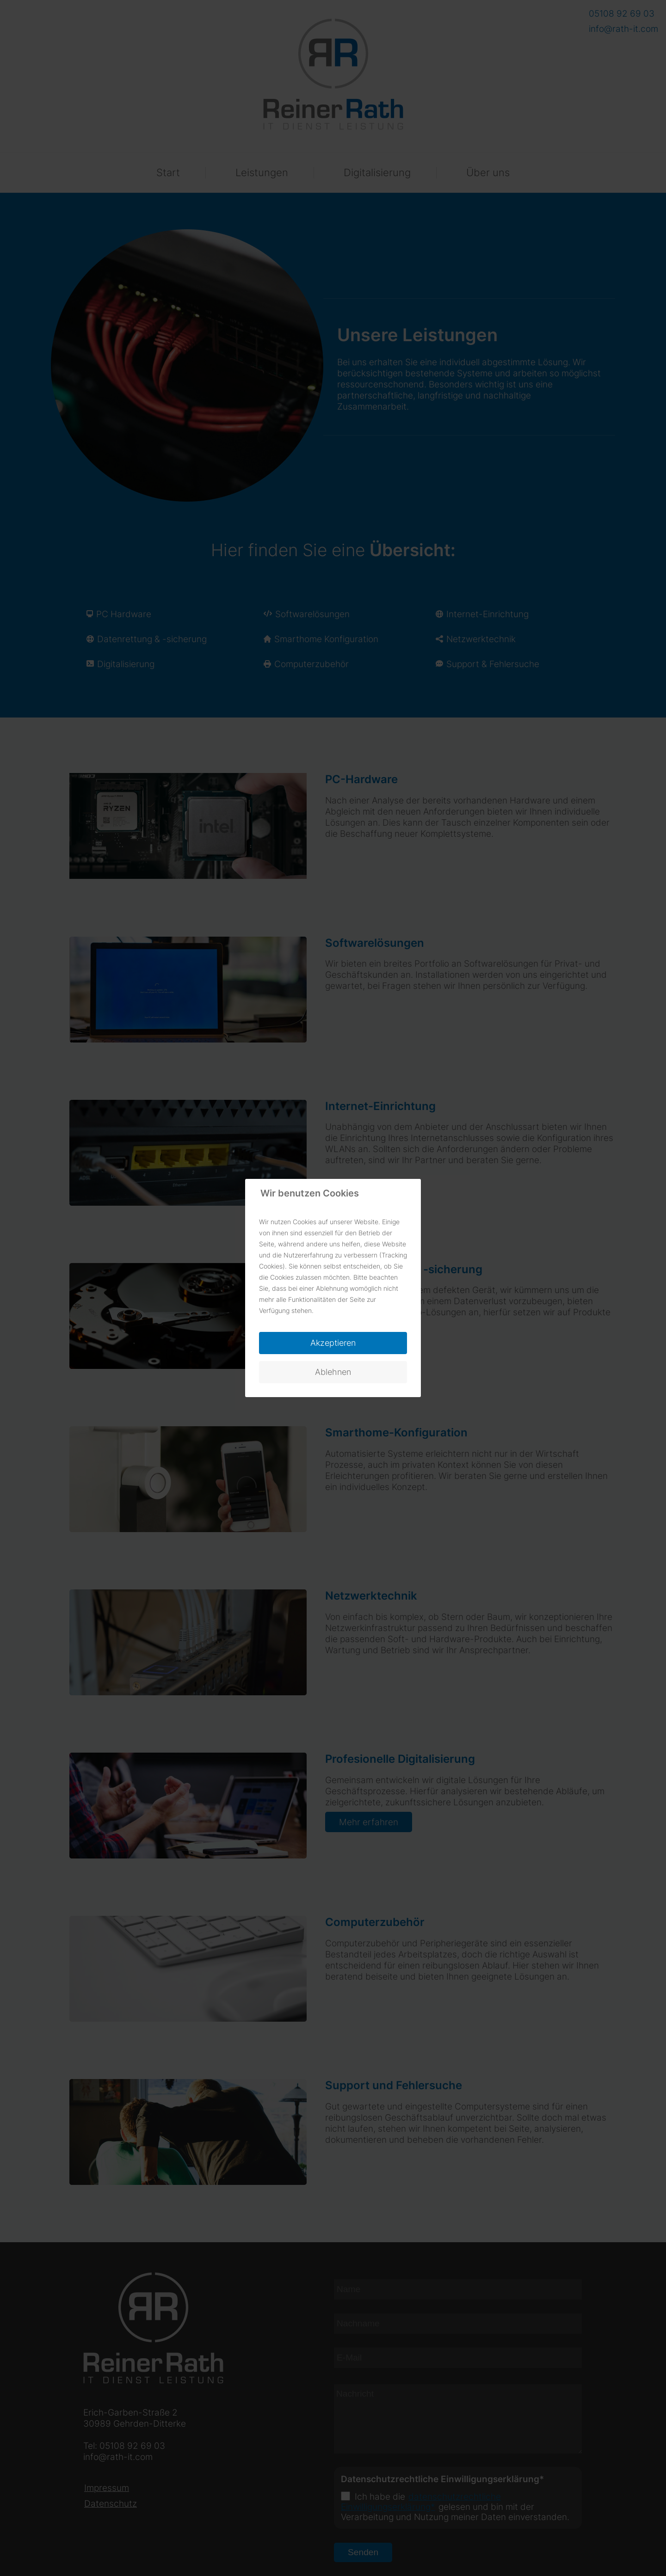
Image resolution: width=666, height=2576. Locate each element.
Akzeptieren (333, 1343)
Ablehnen (333, 1372)
